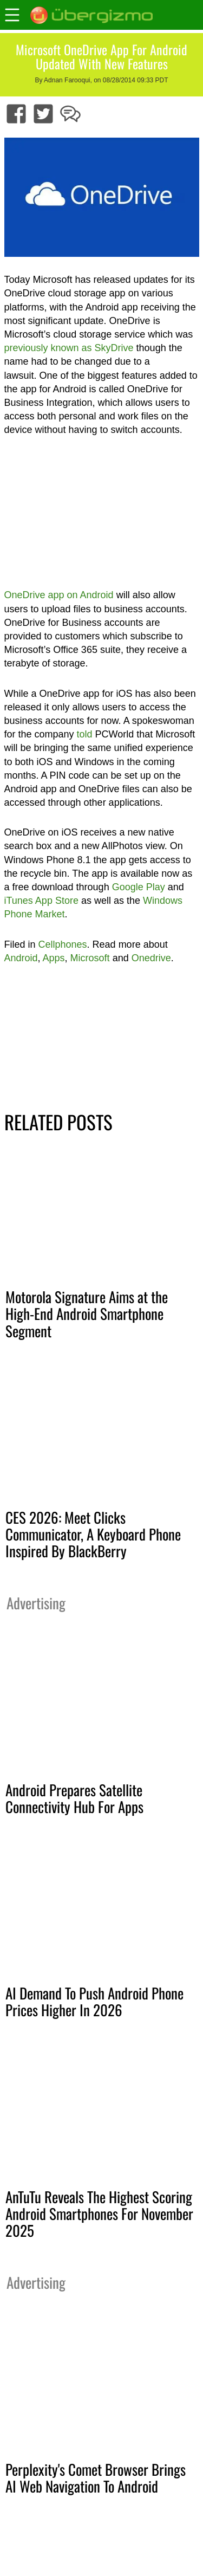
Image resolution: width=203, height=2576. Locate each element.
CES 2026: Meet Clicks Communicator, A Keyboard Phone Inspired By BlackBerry (93, 1534)
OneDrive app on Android (59, 595)
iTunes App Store (41, 900)
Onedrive (151, 958)
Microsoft (90, 958)
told (85, 734)
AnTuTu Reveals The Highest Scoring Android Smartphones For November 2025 (99, 2213)
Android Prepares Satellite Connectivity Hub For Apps (74, 1798)
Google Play (138, 887)
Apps (54, 958)
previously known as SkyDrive (69, 347)
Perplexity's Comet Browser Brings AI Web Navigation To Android (95, 2477)
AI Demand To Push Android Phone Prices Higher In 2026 (94, 2001)
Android (21, 958)
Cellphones (62, 944)
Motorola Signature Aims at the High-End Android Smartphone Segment (86, 1313)
